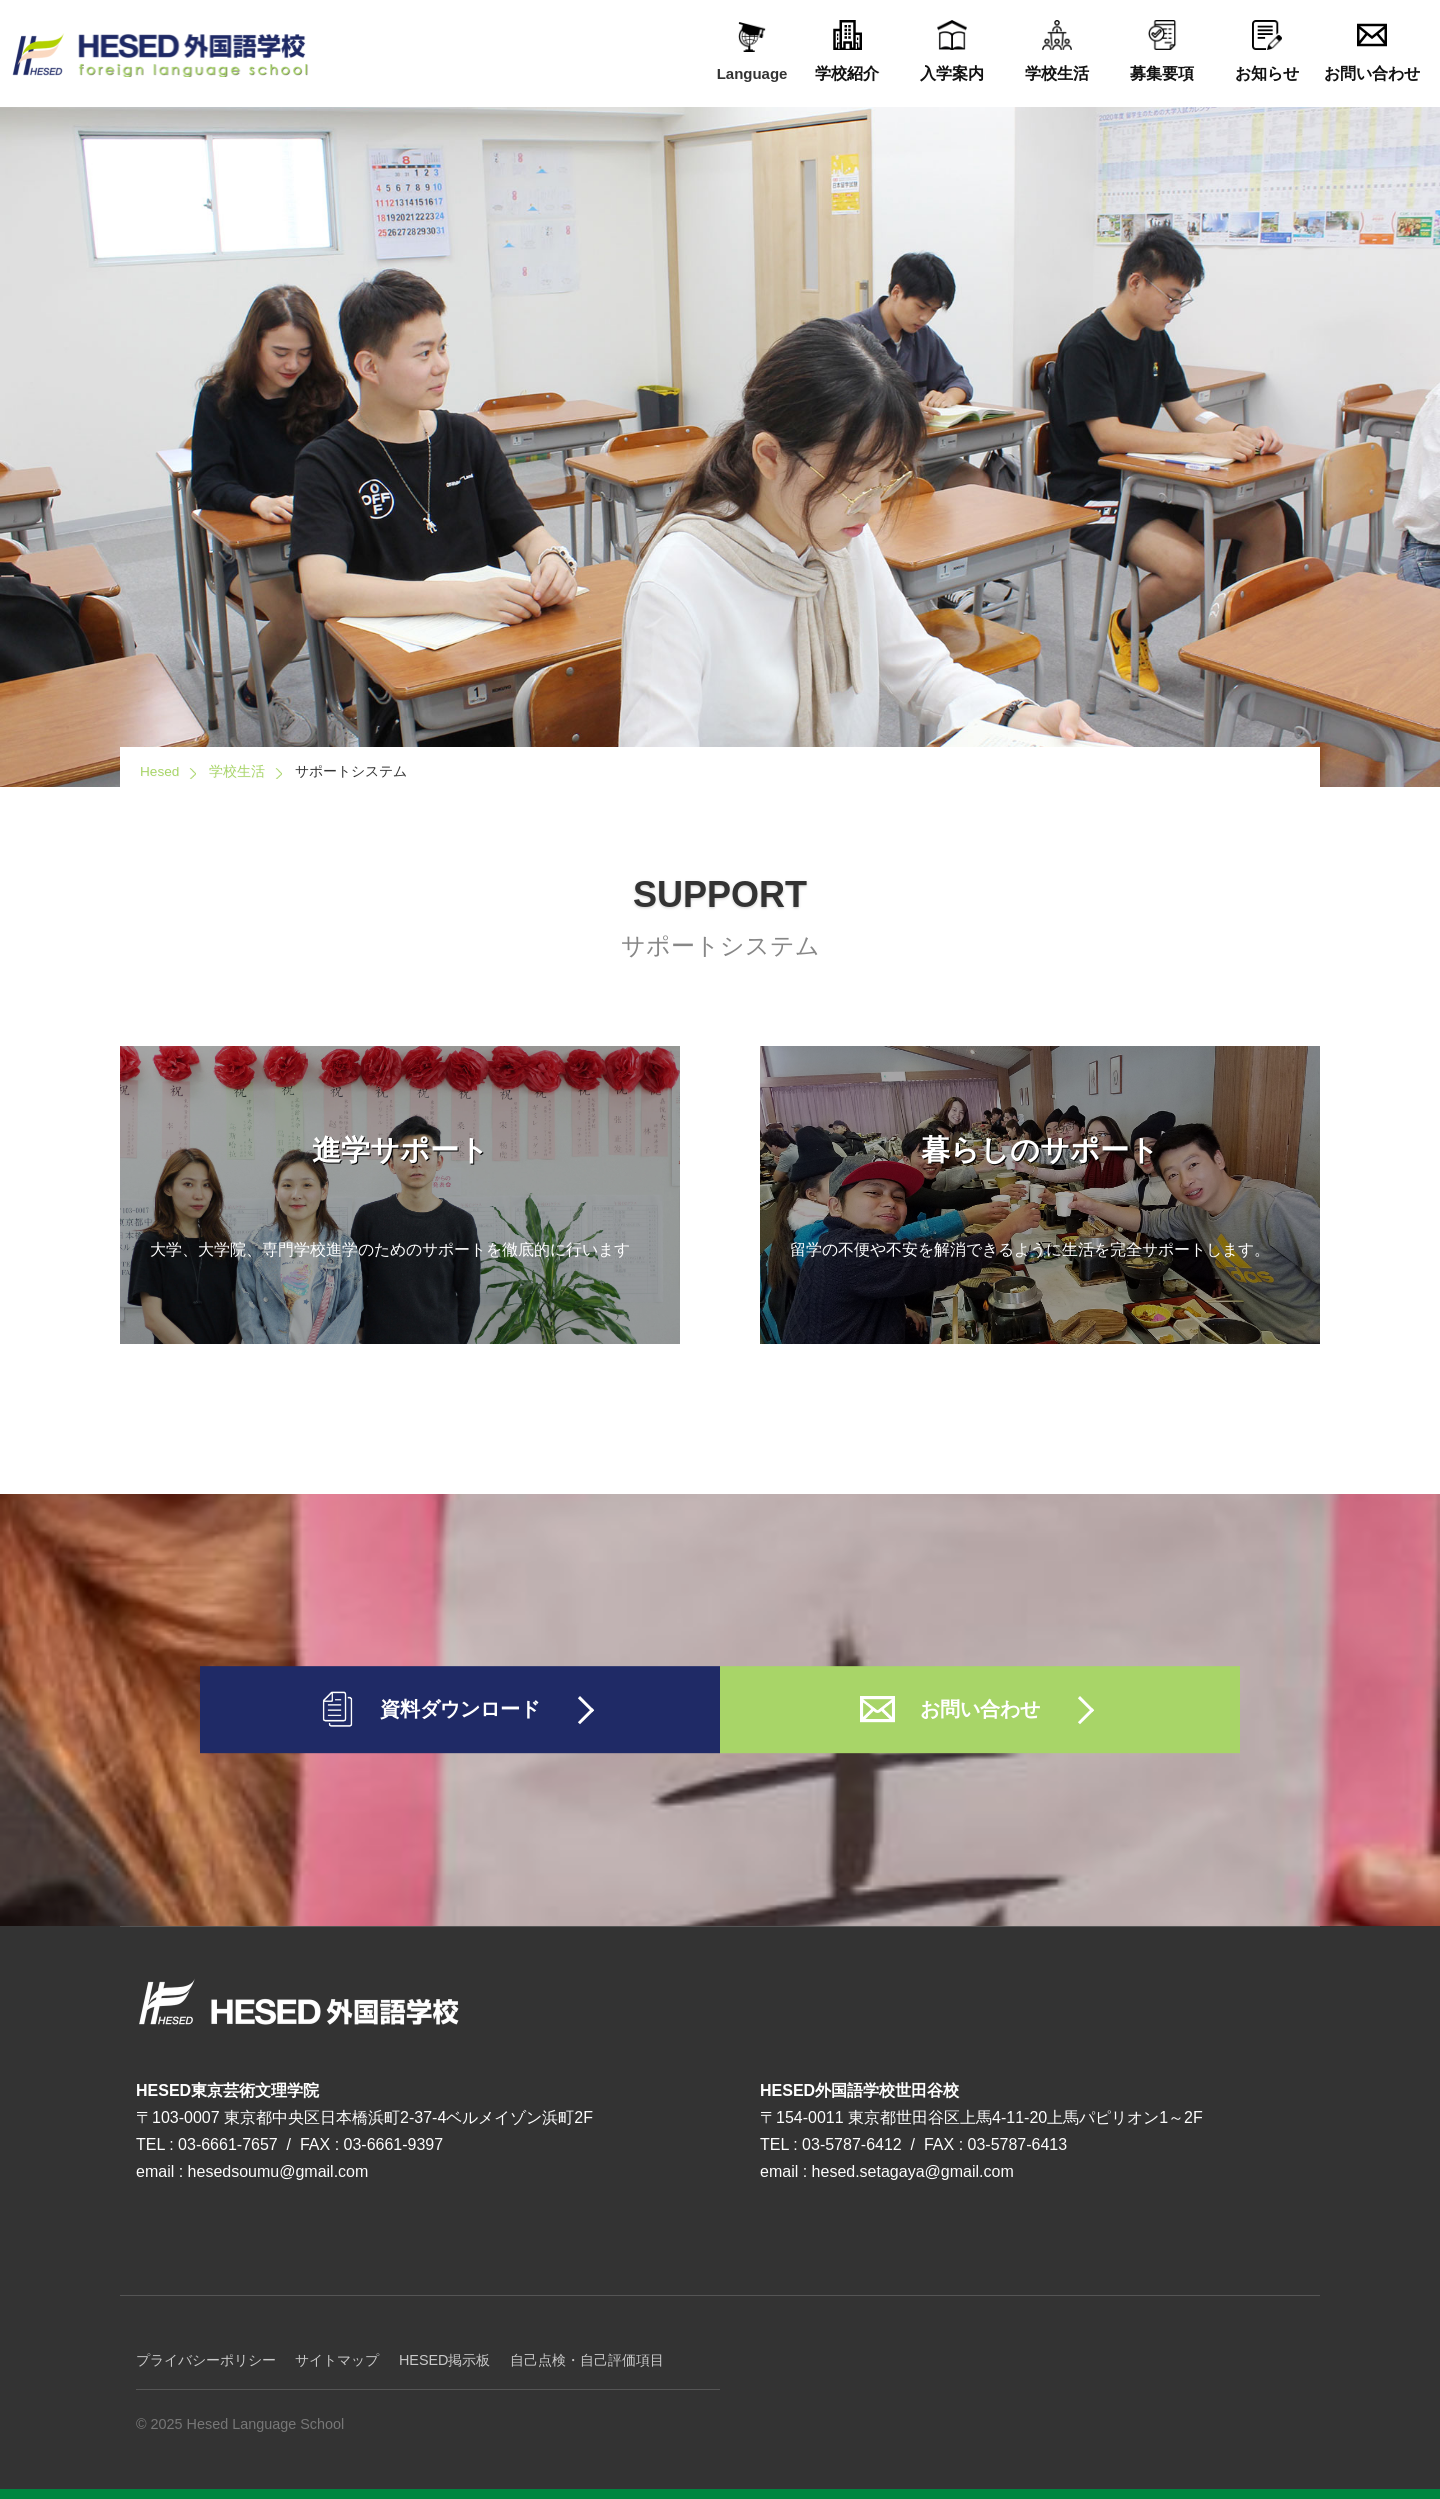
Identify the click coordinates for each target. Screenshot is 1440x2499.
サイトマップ (337, 2360)
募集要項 (1161, 51)
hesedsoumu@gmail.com (278, 2171)
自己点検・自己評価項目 (587, 2360)
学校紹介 (846, 51)
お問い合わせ (1371, 51)
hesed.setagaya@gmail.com (913, 2171)
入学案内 (951, 51)
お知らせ (1266, 51)
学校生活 (1056, 51)
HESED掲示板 (445, 2360)
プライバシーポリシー (206, 2360)
